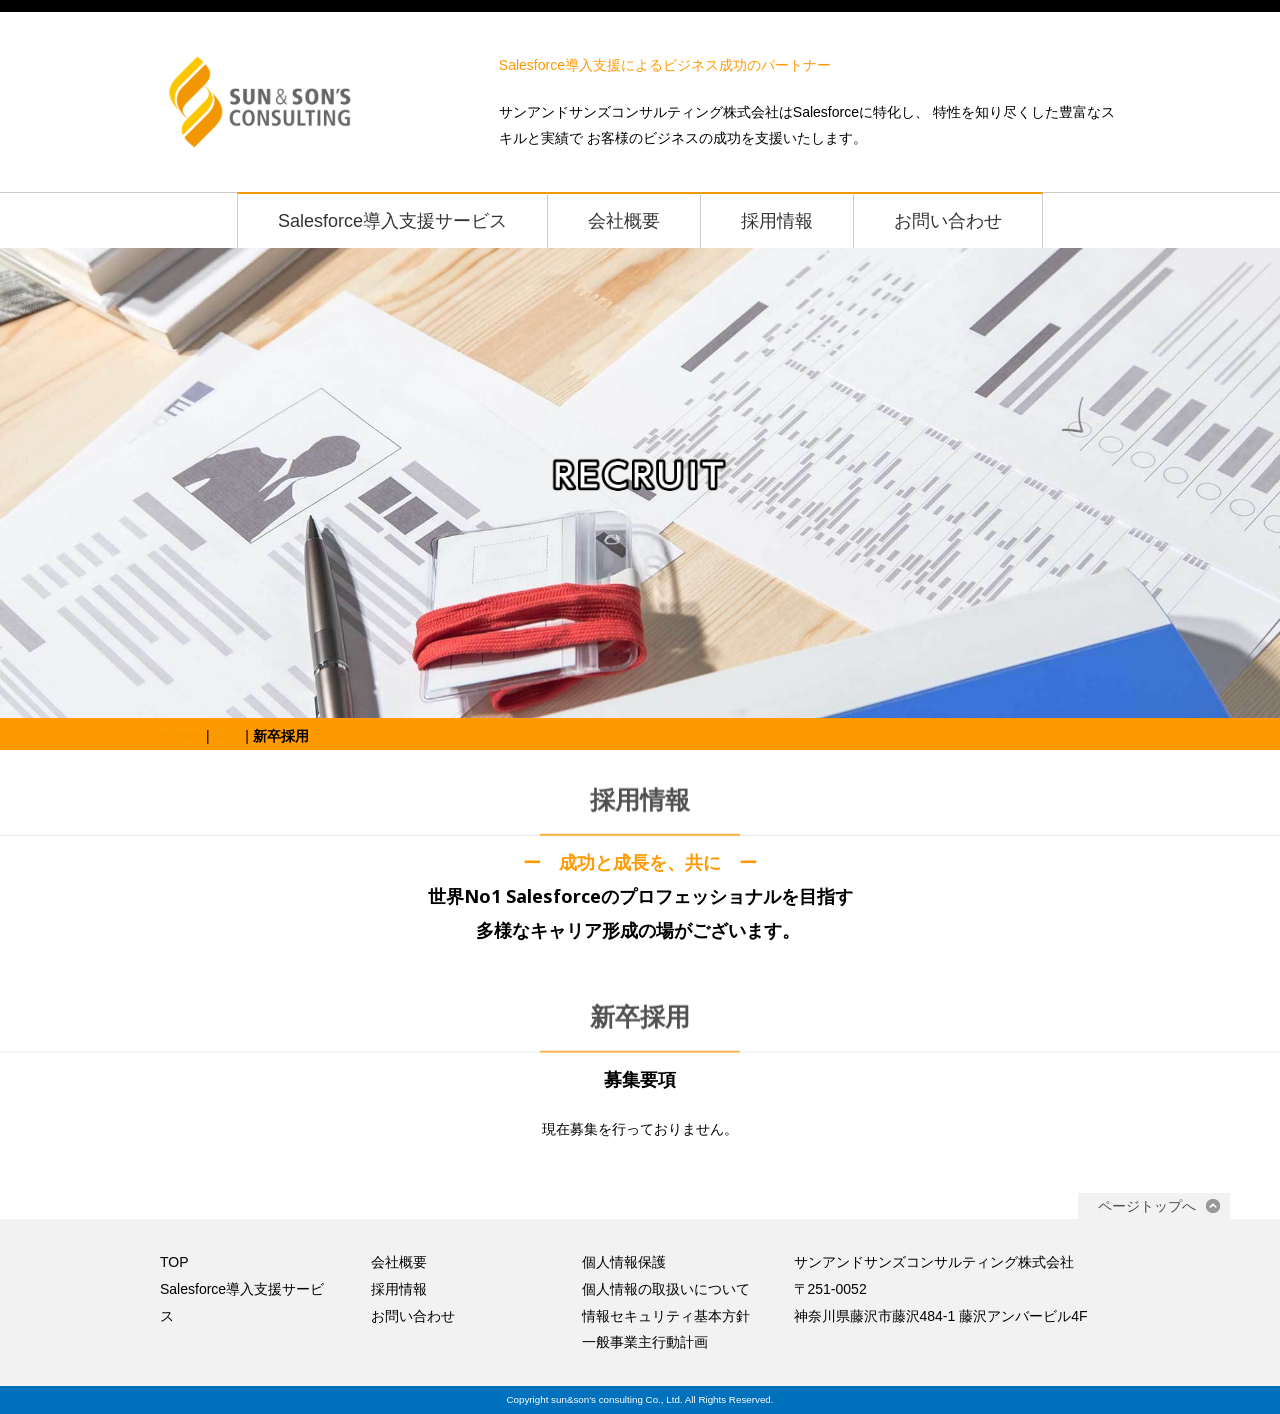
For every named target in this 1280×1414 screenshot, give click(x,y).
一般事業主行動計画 (645, 1342)
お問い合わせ (948, 221)
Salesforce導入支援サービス (392, 221)
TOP (174, 1262)
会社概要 (624, 221)
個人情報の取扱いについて (666, 1289)
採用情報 (777, 221)
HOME (181, 736)
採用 (227, 736)
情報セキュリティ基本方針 (666, 1316)
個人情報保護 (624, 1262)
